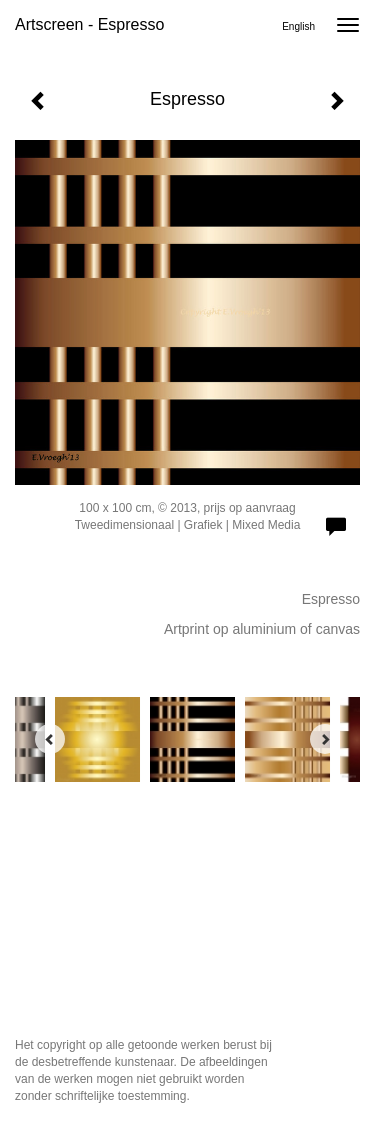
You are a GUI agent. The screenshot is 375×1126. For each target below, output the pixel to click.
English (298, 26)
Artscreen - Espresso (89, 24)
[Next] (325, 739)
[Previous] (50, 739)
